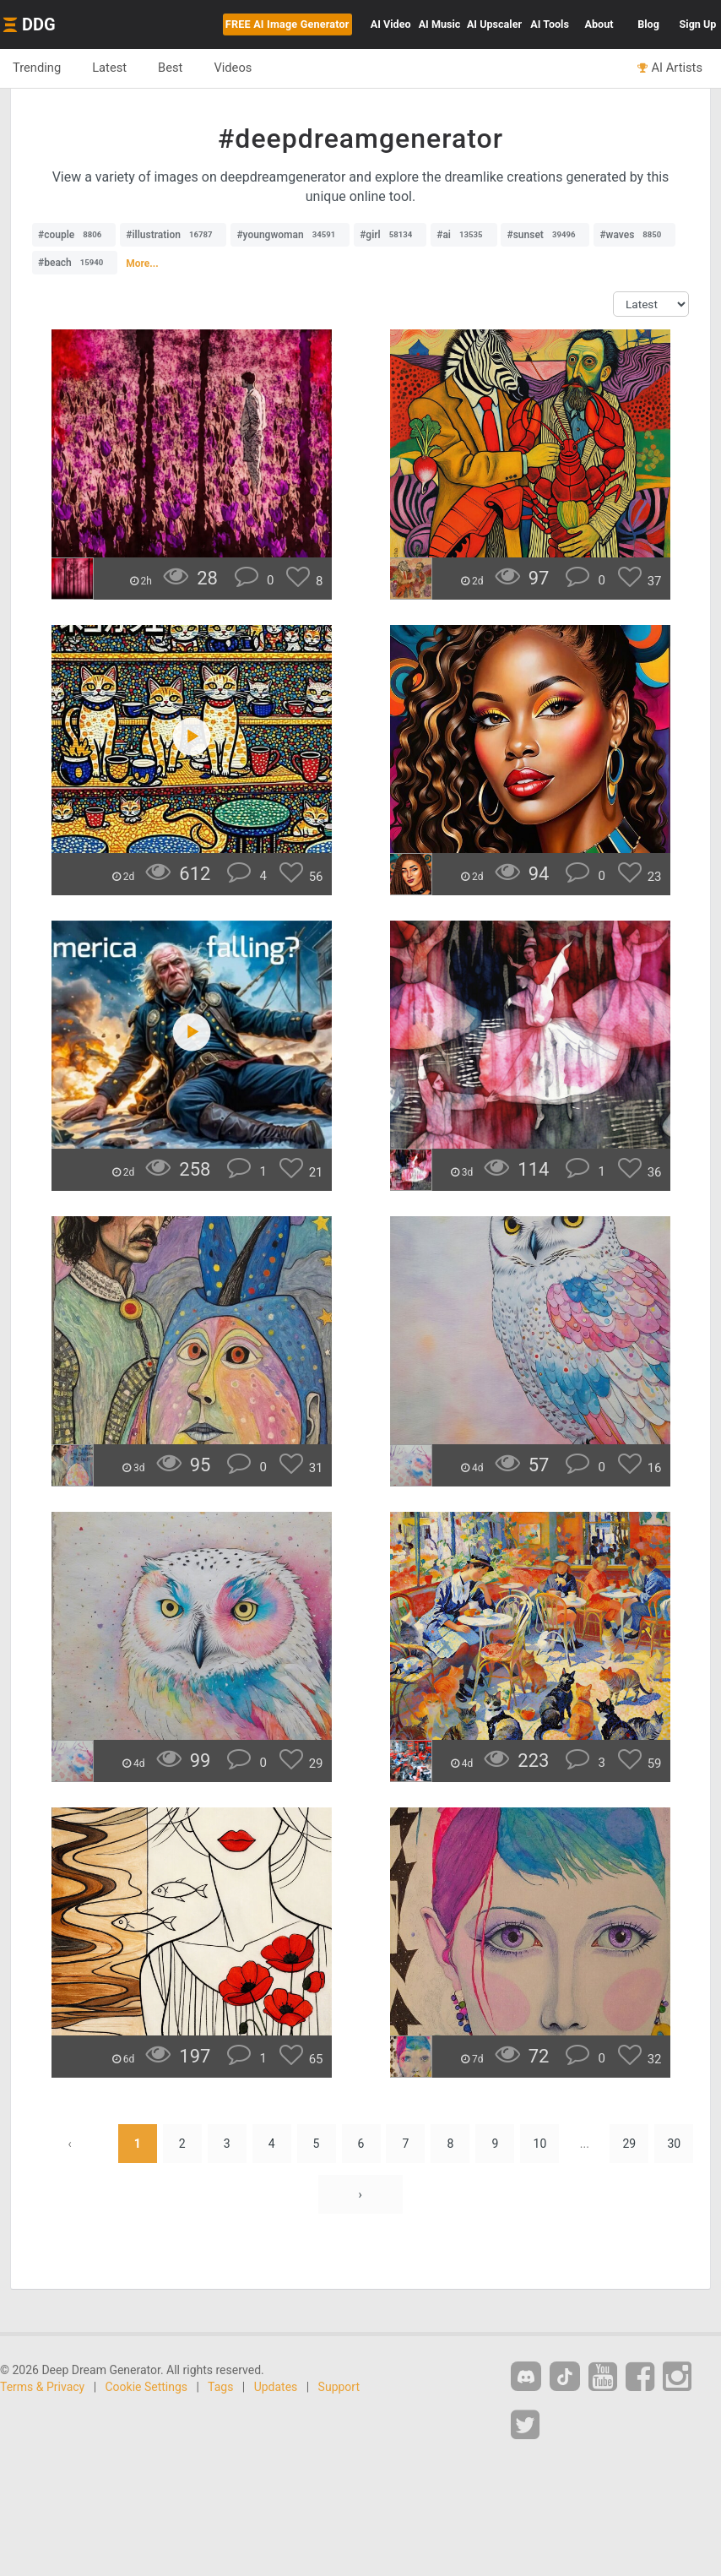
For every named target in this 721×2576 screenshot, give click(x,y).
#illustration (173, 235)
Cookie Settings (147, 2387)
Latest (109, 67)
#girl (390, 235)
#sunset (545, 235)
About (599, 24)
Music (440, 24)
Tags (220, 2387)
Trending (37, 67)
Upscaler (494, 24)
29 (629, 2143)
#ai (463, 235)
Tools (549, 24)
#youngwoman (290, 235)
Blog (648, 24)
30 (673, 2143)
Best (170, 67)
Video (391, 24)
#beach (74, 263)
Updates (276, 2387)
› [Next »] (359, 2194)
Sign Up (698, 24)
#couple (74, 235)
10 (540, 2143)
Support (339, 2387)
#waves (634, 235)
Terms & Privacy (42, 2387)
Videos (233, 67)
